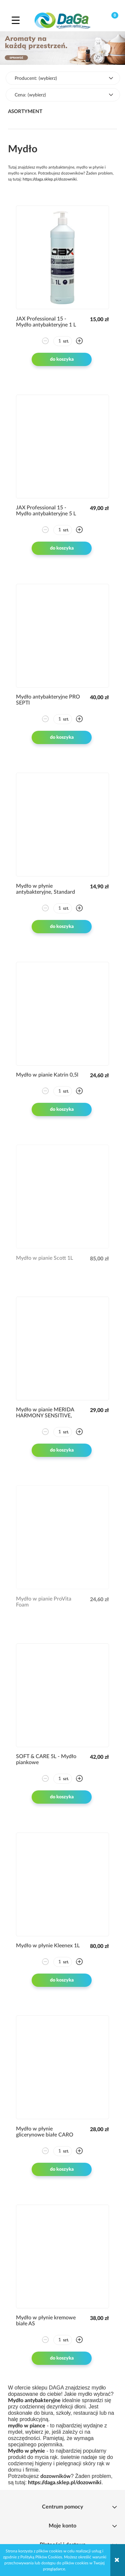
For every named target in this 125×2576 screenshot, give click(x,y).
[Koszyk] (109, 20)
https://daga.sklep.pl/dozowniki (50, 179)
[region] (62, 48)
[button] (15, 20)
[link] (62, 48)
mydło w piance (26, 2425)
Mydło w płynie (26, 2451)
